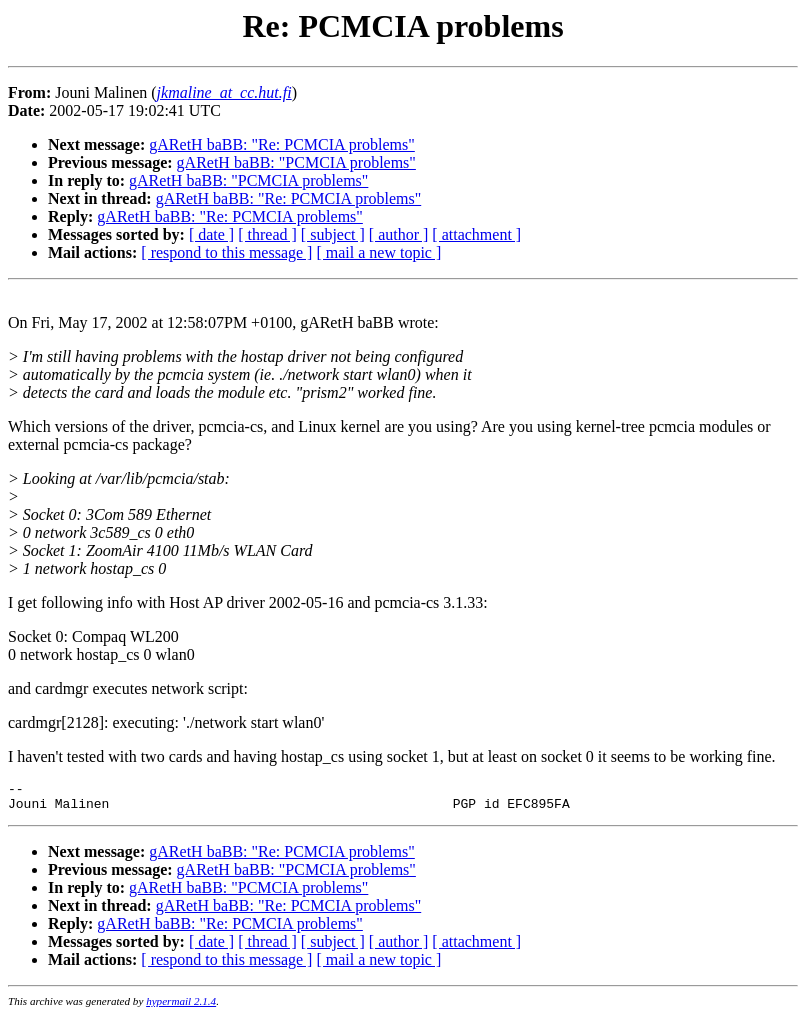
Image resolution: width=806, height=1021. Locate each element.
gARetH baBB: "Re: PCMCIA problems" (282, 144)
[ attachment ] (476, 234)
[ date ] (211, 234)
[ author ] (399, 234)
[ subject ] (333, 234)
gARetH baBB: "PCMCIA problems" (296, 162)
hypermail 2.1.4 (181, 1007)
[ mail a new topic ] (378, 252)
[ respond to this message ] (226, 252)
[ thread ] (267, 234)
